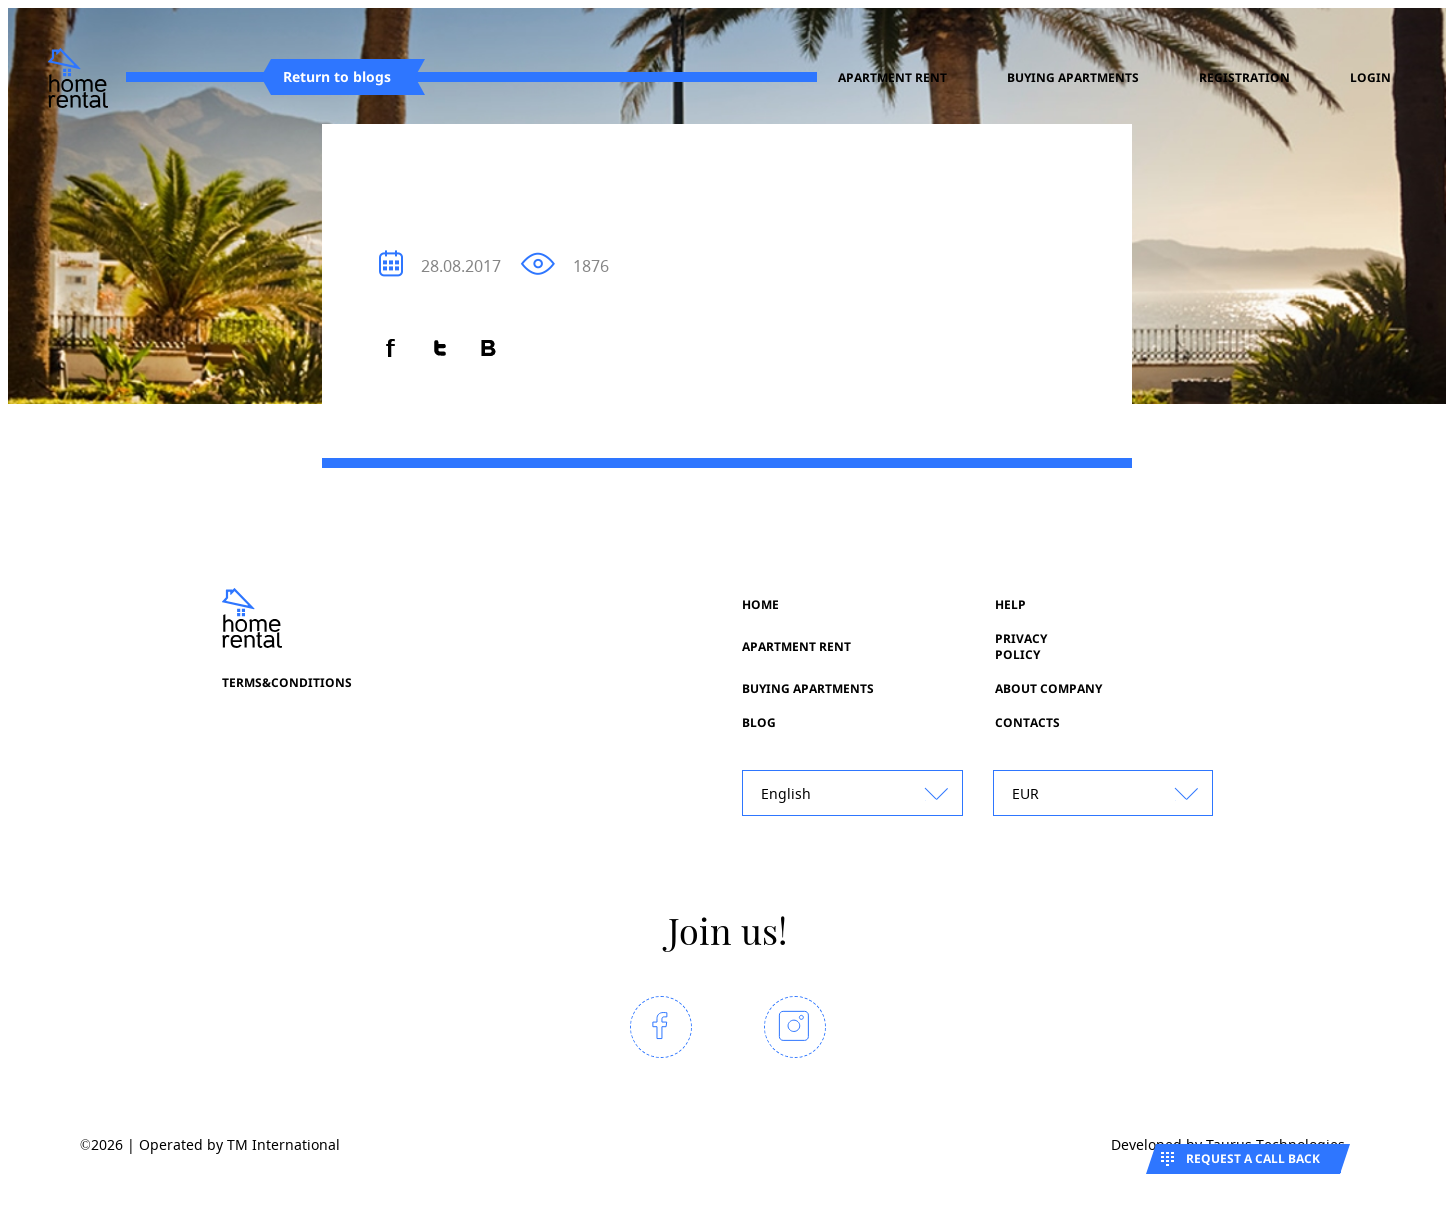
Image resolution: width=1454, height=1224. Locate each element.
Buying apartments (1073, 78)
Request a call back (1253, 1158)
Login (1370, 78)
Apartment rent (892, 78)
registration (1244, 78)
